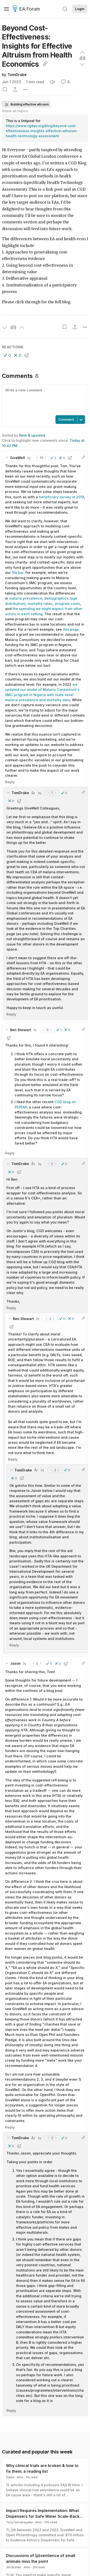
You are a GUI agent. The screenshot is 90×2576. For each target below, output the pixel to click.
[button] (7, 355)
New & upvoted (32, 435)
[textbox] (44, 399)
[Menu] (6, 9)
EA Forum (27, 9)
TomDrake (17, 74)
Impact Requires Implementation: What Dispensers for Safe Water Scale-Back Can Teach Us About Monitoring (42, 2531)
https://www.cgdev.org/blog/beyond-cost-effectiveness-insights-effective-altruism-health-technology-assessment (42, 131)
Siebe (10, 2491)
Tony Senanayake (19, 2536)
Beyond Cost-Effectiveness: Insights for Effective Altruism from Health (37, 46)
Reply (10, 789)
